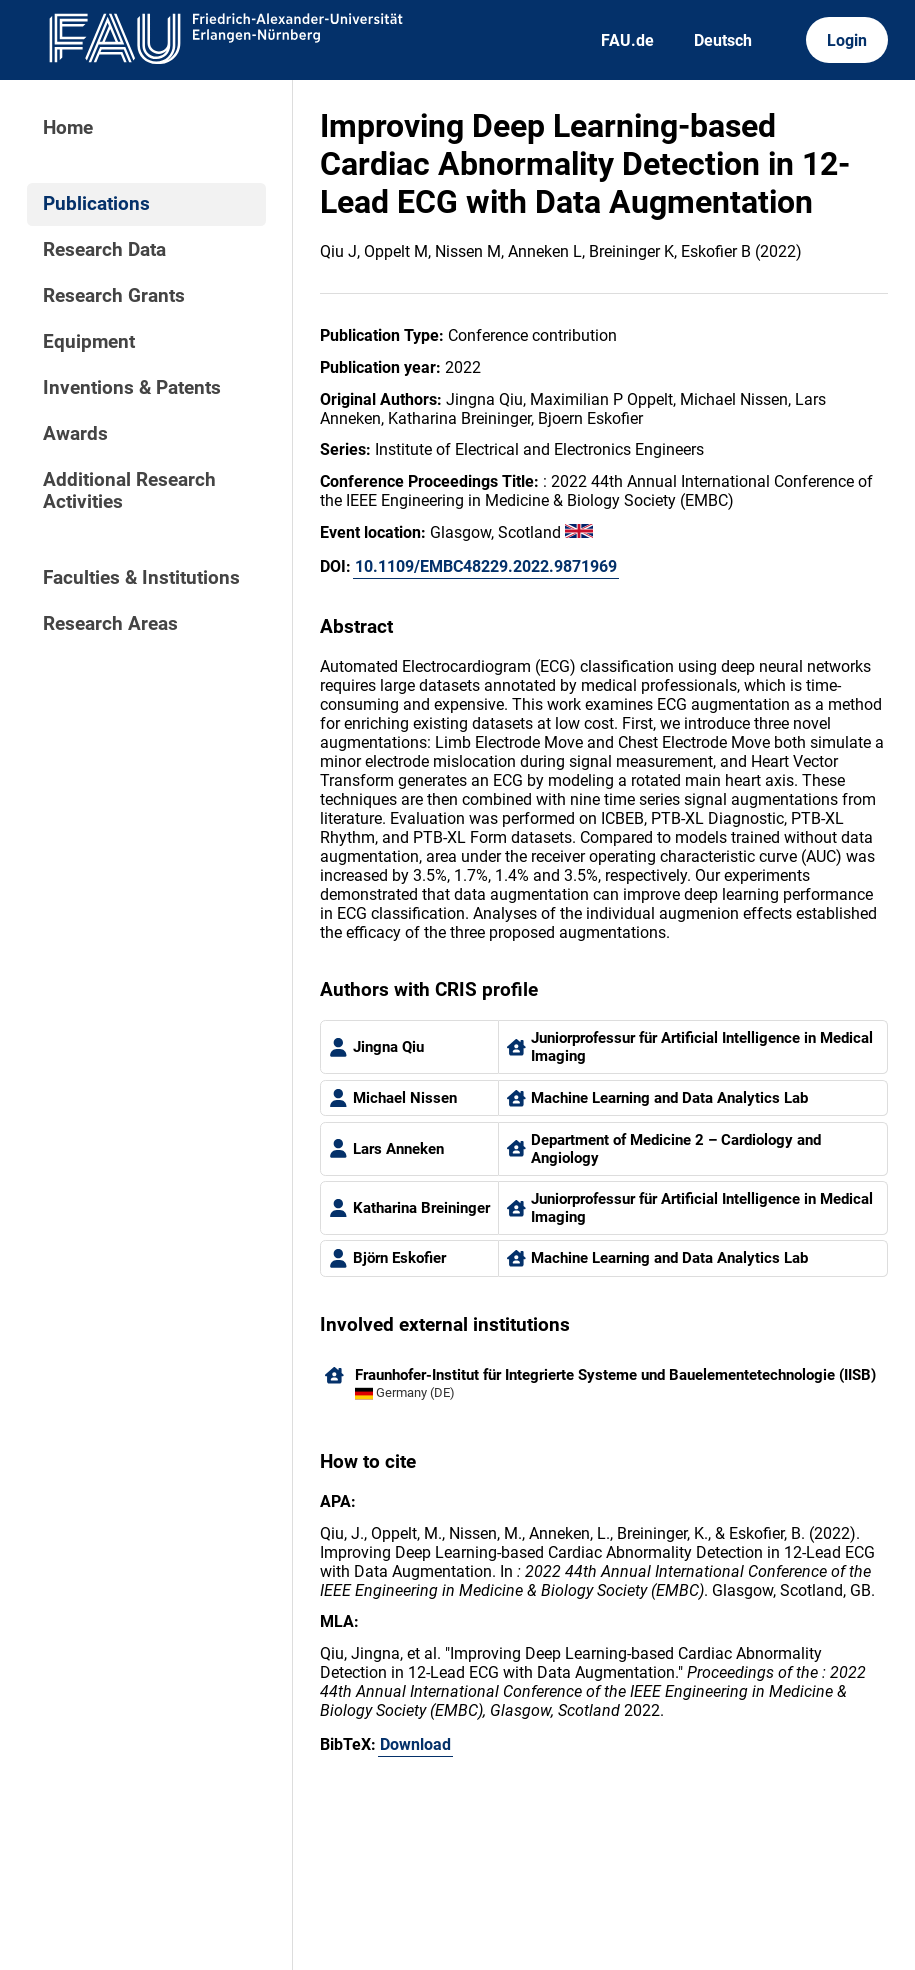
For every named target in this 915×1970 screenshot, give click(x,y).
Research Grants (114, 296)
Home (68, 128)
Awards (75, 434)
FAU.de (627, 40)
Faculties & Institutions (141, 578)
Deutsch (723, 40)
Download (415, 1744)
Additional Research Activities (129, 491)
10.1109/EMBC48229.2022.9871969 (486, 566)
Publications (96, 204)
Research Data (104, 250)
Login (847, 40)
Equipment (89, 342)
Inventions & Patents (132, 388)
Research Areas (110, 624)
